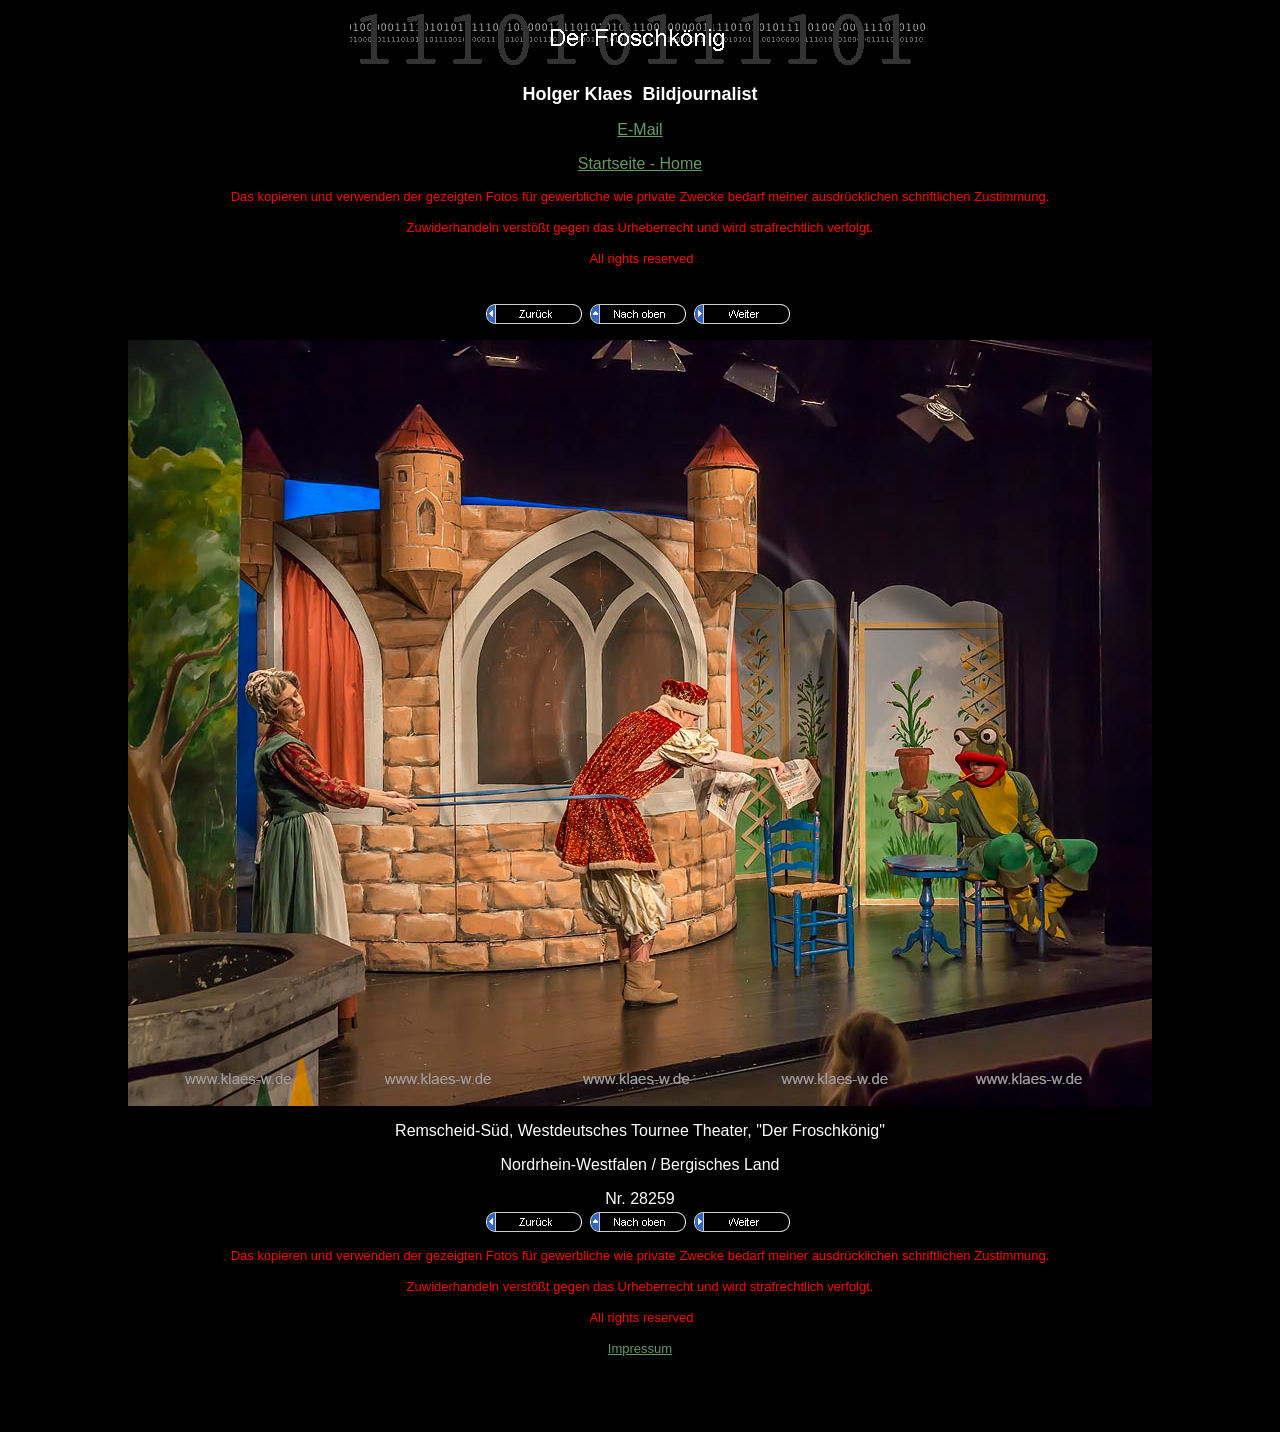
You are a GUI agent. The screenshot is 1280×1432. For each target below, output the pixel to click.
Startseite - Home (640, 163)
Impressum (640, 1348)
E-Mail (639, 129)
